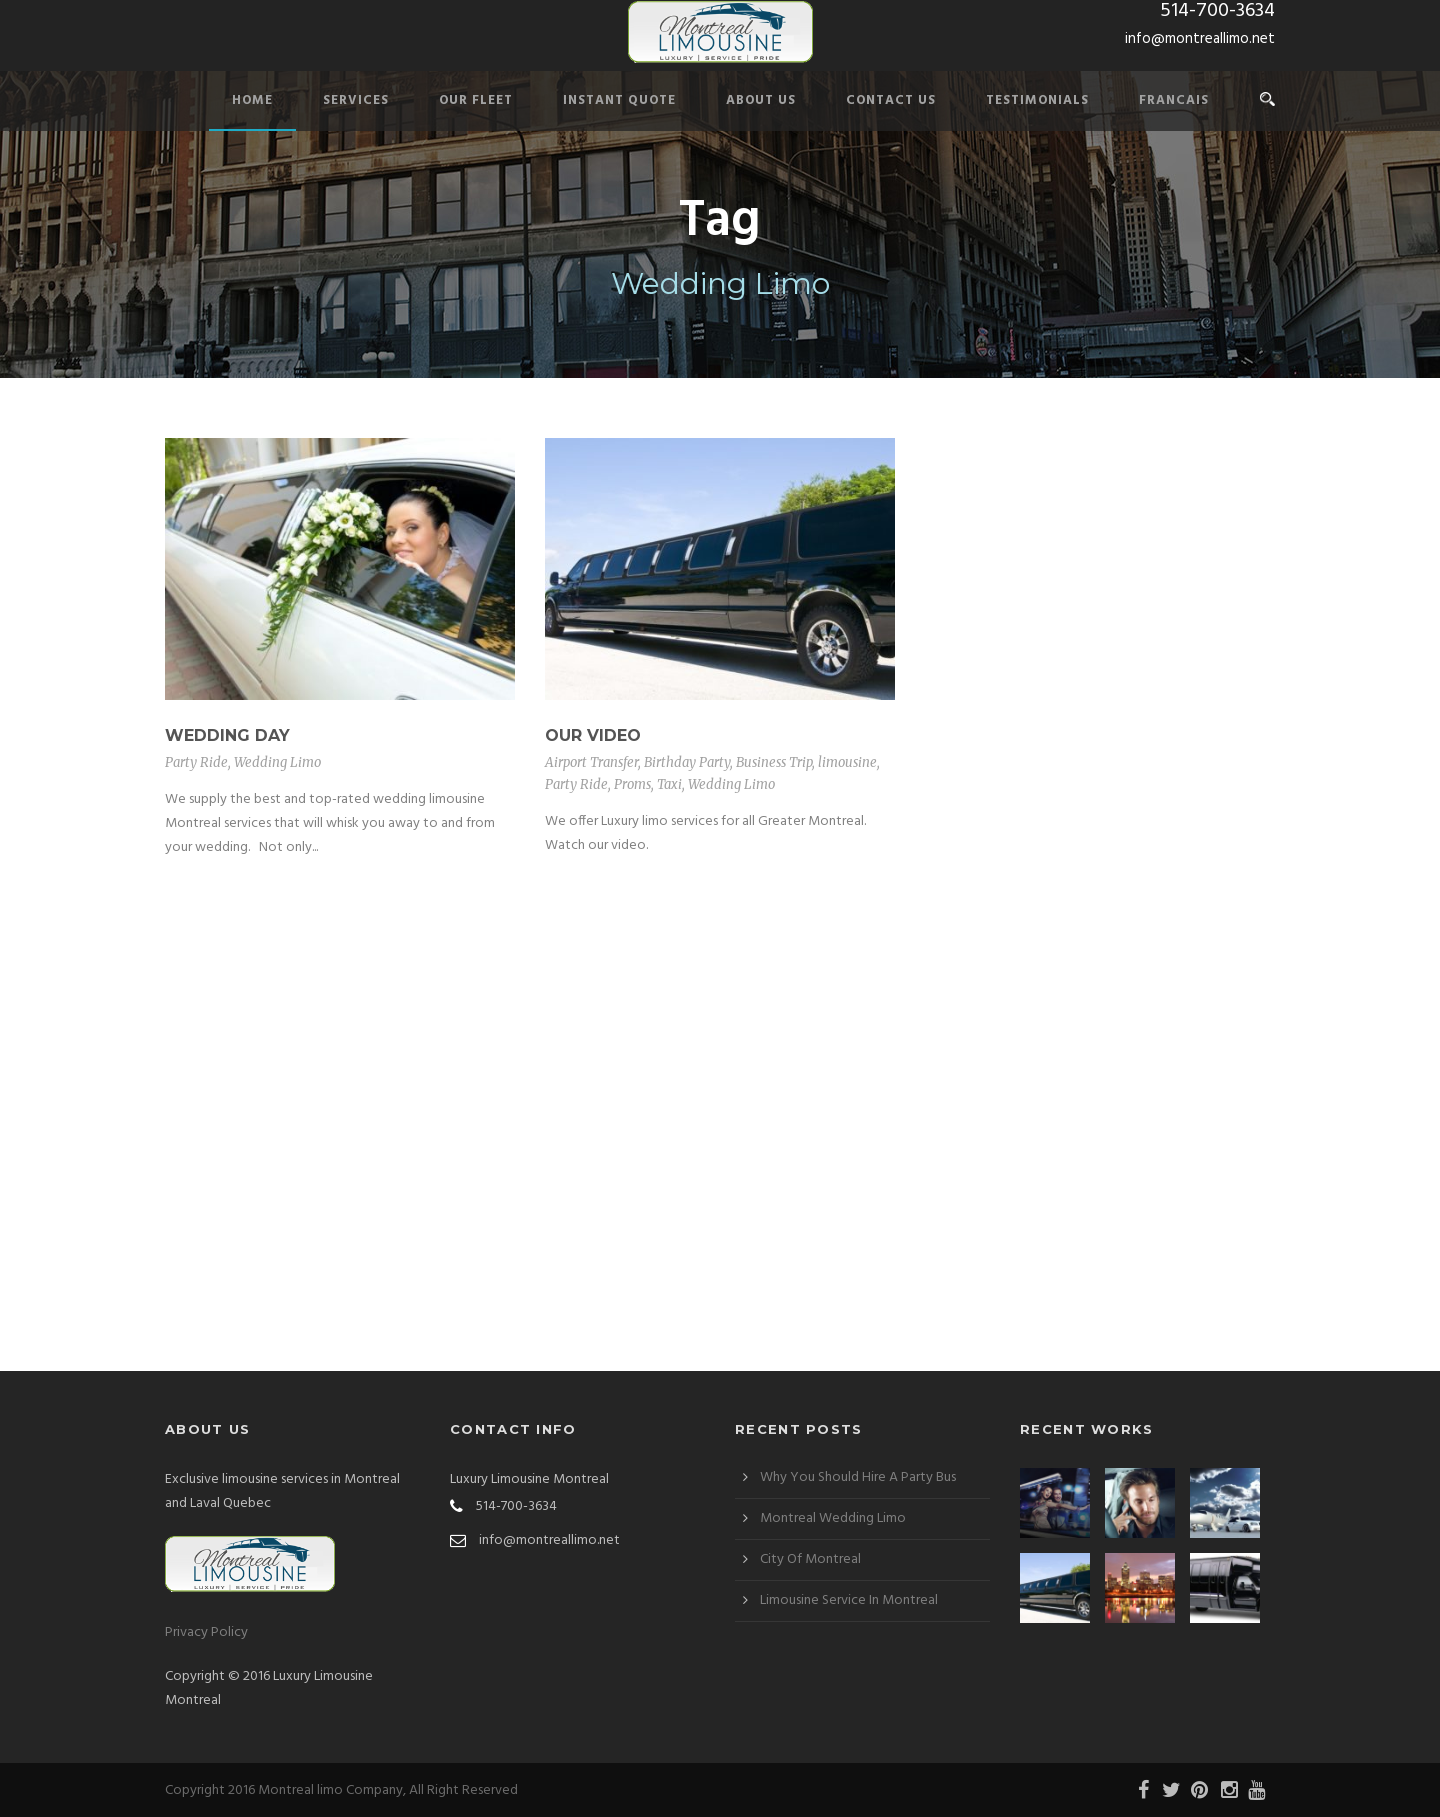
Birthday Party (687, 762)
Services (356, 100)
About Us (761, 100)
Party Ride (196, 762)
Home (252, 100)
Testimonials (1037, 100)
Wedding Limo (277, 762)
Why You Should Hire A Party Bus (858, 1477)
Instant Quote (619, 100)
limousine (847, 762)
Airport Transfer (591, 762)
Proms (632, 784)
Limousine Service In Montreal (849, 1600)
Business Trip (774, 762)
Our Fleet (476, 100)
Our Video (593, 735)
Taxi (669, 784)
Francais (1174, 100)
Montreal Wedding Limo (833, 1518)
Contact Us (891, 100)
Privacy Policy (206, 1632)
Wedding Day (227, 735)
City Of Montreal (810, 1559)
